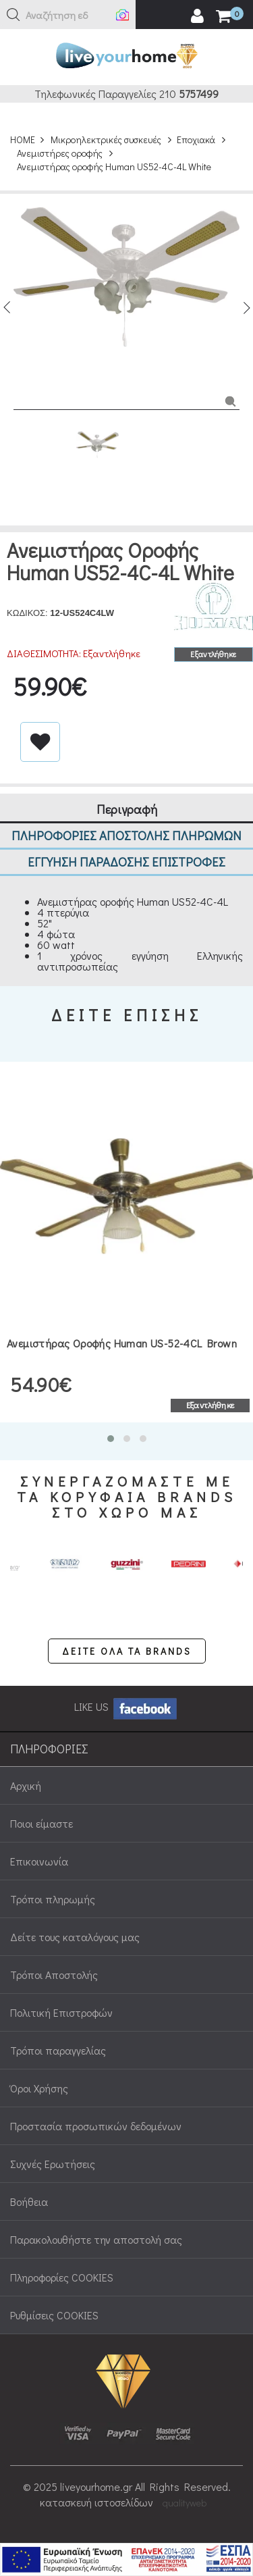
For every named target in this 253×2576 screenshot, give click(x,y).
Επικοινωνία (39, 1861)
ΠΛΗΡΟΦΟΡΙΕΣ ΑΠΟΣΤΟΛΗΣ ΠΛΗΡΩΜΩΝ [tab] (126, 835)
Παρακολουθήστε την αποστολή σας (96, 2239)
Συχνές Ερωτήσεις (52, 2164)
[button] (13, 15)
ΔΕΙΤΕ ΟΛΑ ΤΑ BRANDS (127, 1651)
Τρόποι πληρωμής (52, 1899)
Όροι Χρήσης (39, 2088)
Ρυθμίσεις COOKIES (54, 2315)
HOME (22, 139)
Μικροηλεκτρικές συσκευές (106, 139)
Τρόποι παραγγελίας (58, 2050)
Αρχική (25, 1785)
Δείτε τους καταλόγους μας (75, 1937)
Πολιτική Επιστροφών (61, 2012)
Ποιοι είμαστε (41, 1823)
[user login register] (197, 16)
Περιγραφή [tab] (126, 808)
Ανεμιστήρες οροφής (60, 153)
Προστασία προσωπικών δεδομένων (95, 2126)
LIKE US (126, 1706)
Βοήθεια (29, 2201)
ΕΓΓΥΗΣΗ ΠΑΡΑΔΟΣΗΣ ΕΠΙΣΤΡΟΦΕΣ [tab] (126, 861)
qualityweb (184, 2502)
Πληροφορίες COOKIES (61, 2277)
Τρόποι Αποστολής (54, 1974)
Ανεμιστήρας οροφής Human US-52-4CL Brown (122, 1343)
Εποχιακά (196, 139)
